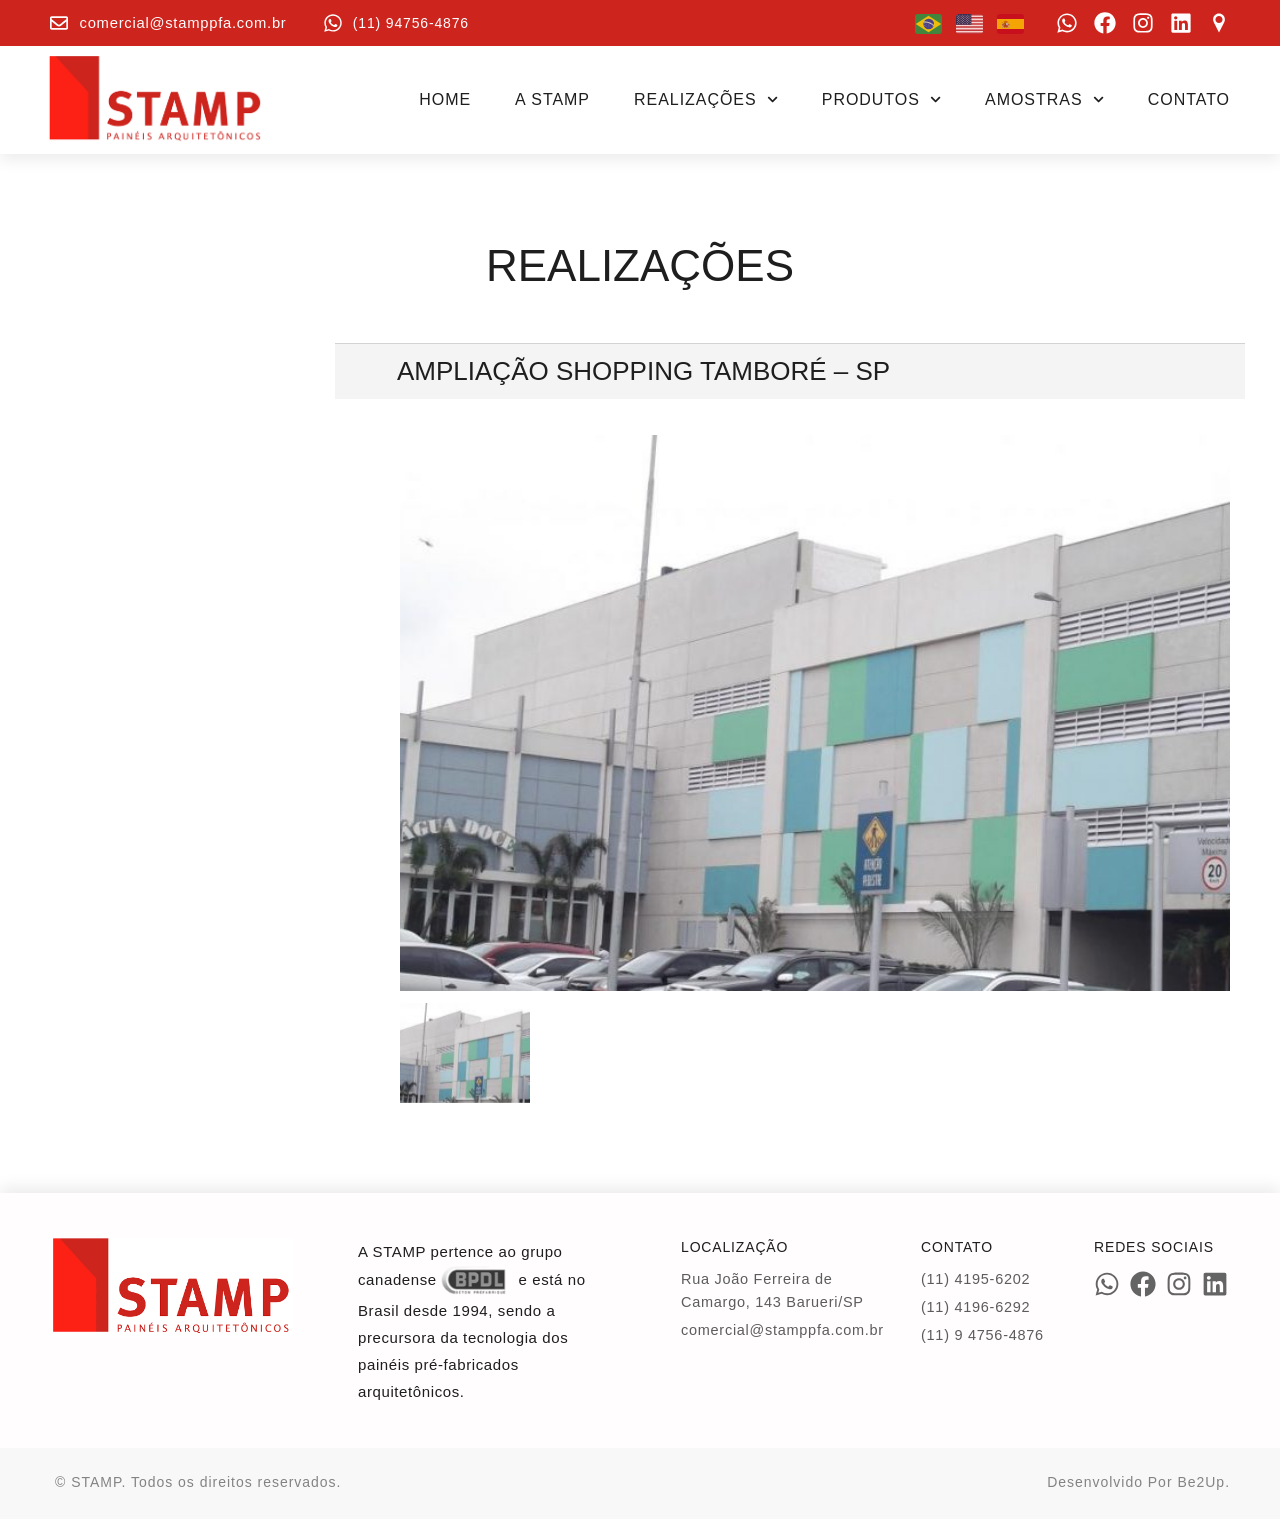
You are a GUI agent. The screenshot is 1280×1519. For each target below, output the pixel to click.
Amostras (1044, 99)
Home (445, 99)
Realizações (706, 99)
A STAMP (552, 99)
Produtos (881, 99)
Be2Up (1201, 1482)
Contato (1189, 99)
